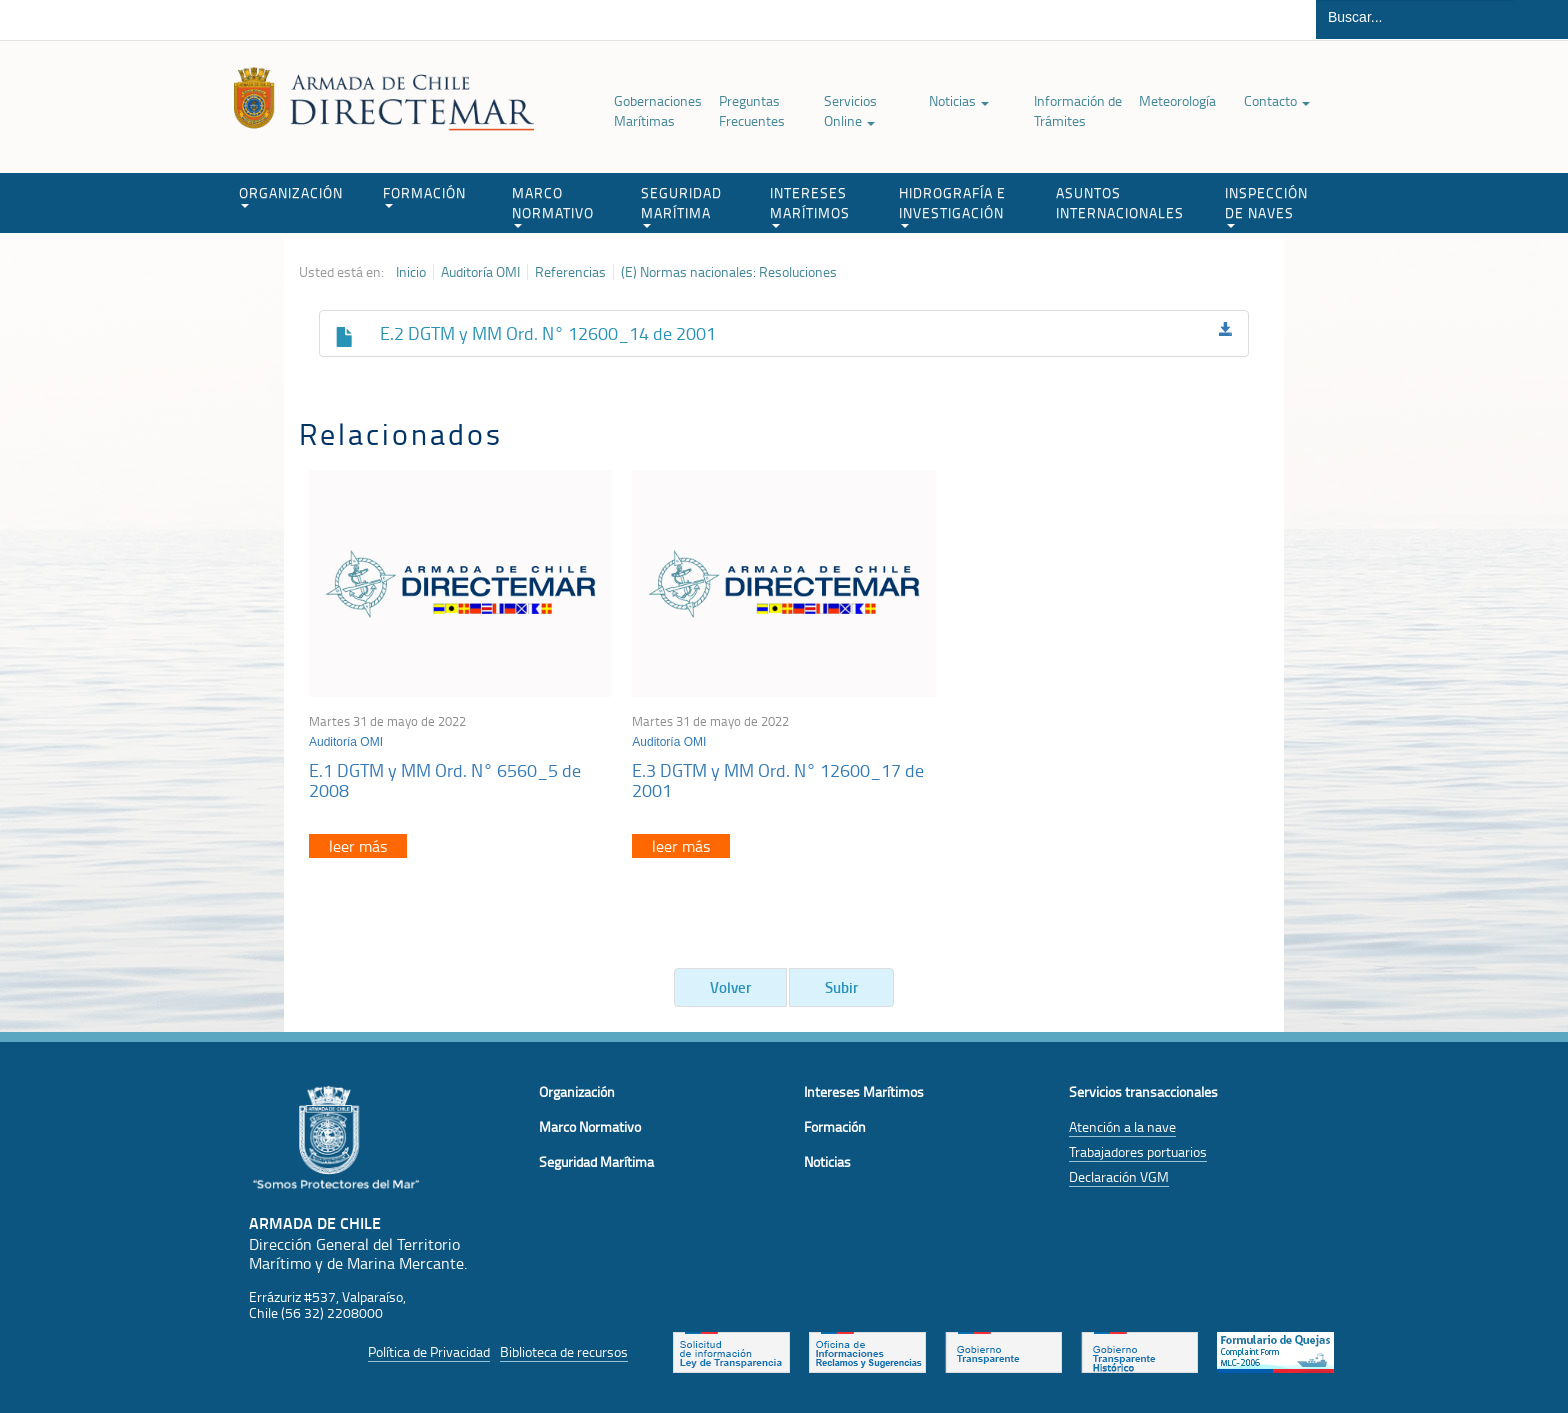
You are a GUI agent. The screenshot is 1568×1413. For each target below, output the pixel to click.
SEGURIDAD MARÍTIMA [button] (681, 205)
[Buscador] (1415, 17)
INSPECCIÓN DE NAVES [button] (1266, 205)
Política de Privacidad (429, 1351)
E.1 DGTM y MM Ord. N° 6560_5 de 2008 (445, 780)
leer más (358, 846)
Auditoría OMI (480, 272)
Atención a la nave (1122, 1126)
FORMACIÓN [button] (424, 195)
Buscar (1541, 19)
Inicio (411, 272)
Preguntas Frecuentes (752, 110)
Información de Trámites (1078, 110)
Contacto (1277, 100)
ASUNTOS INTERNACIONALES (1120, 202)
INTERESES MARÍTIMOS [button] (810, 205)
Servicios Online (850, 110)
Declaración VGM (1119, 1176)
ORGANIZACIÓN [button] (291, 195)
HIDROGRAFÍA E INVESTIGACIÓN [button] (952, 205)
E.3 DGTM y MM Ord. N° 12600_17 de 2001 (778, 780)
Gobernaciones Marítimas (658, 110)
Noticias (959, 100)
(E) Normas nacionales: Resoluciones (729, 272)
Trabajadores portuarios (1138, 1151)
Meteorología (1177, 100)
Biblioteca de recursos (564, 1351)
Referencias (570, 272)
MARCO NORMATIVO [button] (553, 205)
